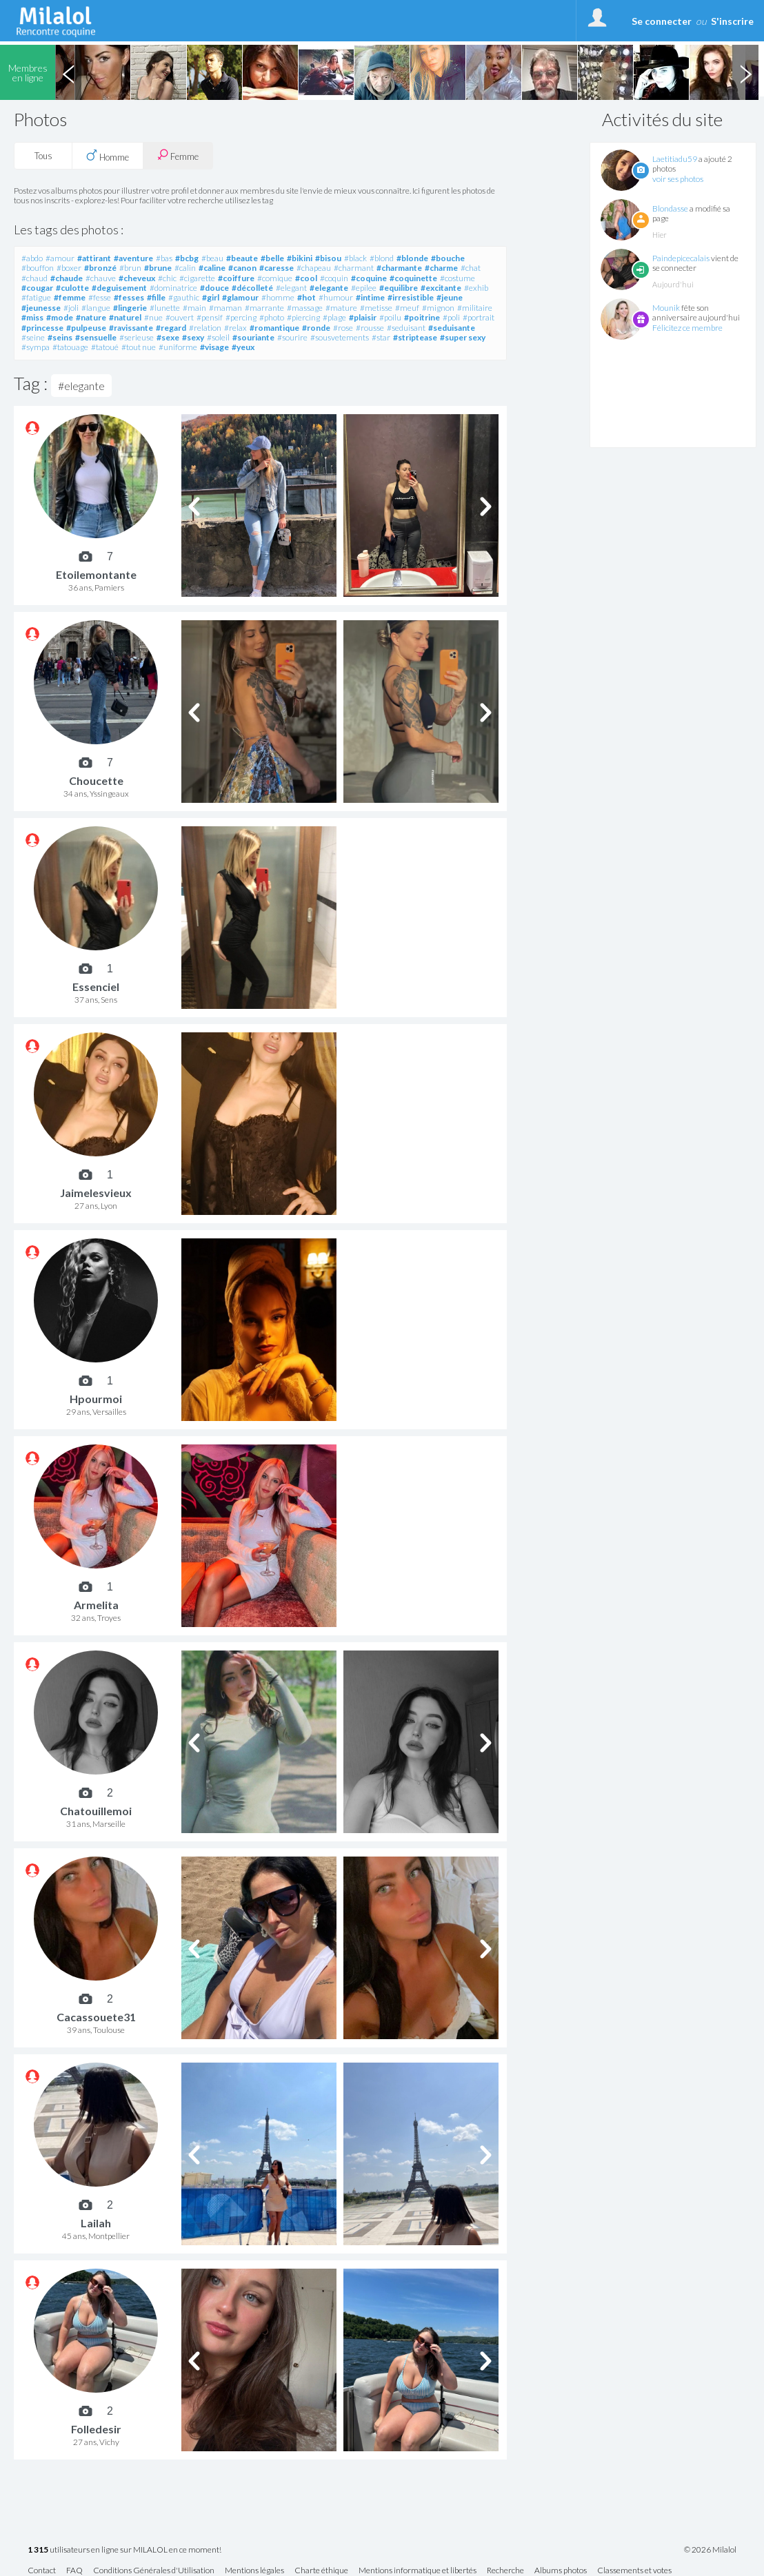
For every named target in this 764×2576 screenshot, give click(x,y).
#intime (370, 297)
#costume (457, 278)
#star (381, 337)
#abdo (32, 258)
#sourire (292, 337)
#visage (214, 347)
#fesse (99, 297)
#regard (171, 328)
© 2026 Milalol (710, 2550)
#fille (156, 297)
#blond (382, 258)
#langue (95, 308)
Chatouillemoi (96, 1810)
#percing (241, 317)
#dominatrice (173, 288)
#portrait (478, 317)
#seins (60, 337)
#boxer (69, 268)
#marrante (264, 308)
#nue (153, 317)
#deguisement (119, 288)
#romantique (274, 328)
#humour (336, 297)
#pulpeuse (86, 328)
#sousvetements (339, 337)
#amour (60, 258)
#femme (70, 297)
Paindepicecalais (681, 258)
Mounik (666, 308)
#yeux (243, 347)
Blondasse (670, 208)
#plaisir (362, 317)
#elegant (291, 288)
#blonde (412, 258)
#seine (33, 337)
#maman (225, 308)
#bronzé (100, 268)
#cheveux (137, 278)
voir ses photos (677, 179)
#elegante (329, 288)
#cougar (37, 288)
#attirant (94, 258)
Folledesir (96, 2428)
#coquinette (413, 278)
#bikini (299, 258)
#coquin (334, 278)
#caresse (276, 268)
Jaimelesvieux (96, 1192)
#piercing (303, 317)
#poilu (390, 317)
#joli (71, 308)
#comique (274, 278)
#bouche (448, 258)
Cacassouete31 (96, 2016)
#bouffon (37, 268)
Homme (107, 156)
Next (745, 72)
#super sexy (462, 337)
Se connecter (662, 21)
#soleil (218, 337)
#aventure (133, 258)
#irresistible (411, 297)
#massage (305, 308)
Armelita (96, 1604)
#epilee (363, 288)
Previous (68, 72)
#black (355, 258)
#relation (205, 328)
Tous (43, 155)
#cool (306, 278)
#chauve (101, 278)
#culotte (72, 288)
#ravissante (131, 328)
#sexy (193, 337)
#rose (343, 328)
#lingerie (130, 308)
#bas (164, 258)
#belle (272, 258)
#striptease (415, 337)
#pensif (210, 317)
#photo (271, 317)
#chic (167, 278)
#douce (214, 288)
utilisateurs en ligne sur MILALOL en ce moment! (124, 2550)
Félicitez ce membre (687, 328)
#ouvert (179, 317)
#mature (341, 308)
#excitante (441, 288)
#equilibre (398, 288)
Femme (178, 155)
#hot (306, 297)
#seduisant (406, 328)
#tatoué (105, 347)
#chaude (66, 278)
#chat (471, 268)
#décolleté (252, 288)
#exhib (476, 288)
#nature (91, 317)
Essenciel (95, 986)
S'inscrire (732, 21)
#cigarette (197, 278)
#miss (32, 317)
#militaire (474, 308)
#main (194, 308)
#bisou (328, 258)
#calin (185, 268)
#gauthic (183, 297)
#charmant (354, 268)
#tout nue (138, 347)
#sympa (35, 347)
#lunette (165, 308)
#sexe (168, 337)
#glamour (240, 297)
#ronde (316, 328)
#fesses (129, 297)
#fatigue (36, 297)
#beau (212, 258)
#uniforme (178, 347)
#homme (277, 297)
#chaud (34, 278)
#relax (235, 328)
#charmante (399, 268)
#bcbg (187, 258)
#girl (210, 297)
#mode (59, 317)
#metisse (376, 308)
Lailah (96, 2222)
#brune (158, 268)
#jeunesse (41, 308)
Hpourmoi (96, 1398)
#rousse (370, 328)
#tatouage (70, 347)
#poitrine (422, 317)
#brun (130, 268)
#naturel (125, 317)
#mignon (438, 308)
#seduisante (451, 328)
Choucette (96, 780)
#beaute (242, 258)
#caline (212, 268)
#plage (334, 317)
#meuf (407, 308)
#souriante (253, 337)
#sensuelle (96, 337)
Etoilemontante (96, 574)
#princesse (42, 328)
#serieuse (136, 337)
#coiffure (236, 278)
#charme (441, 268)
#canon (242, 268)
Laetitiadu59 (674, 159)
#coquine (369, 278)
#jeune (449, 297)
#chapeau (313, 268)
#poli (451, 317)
